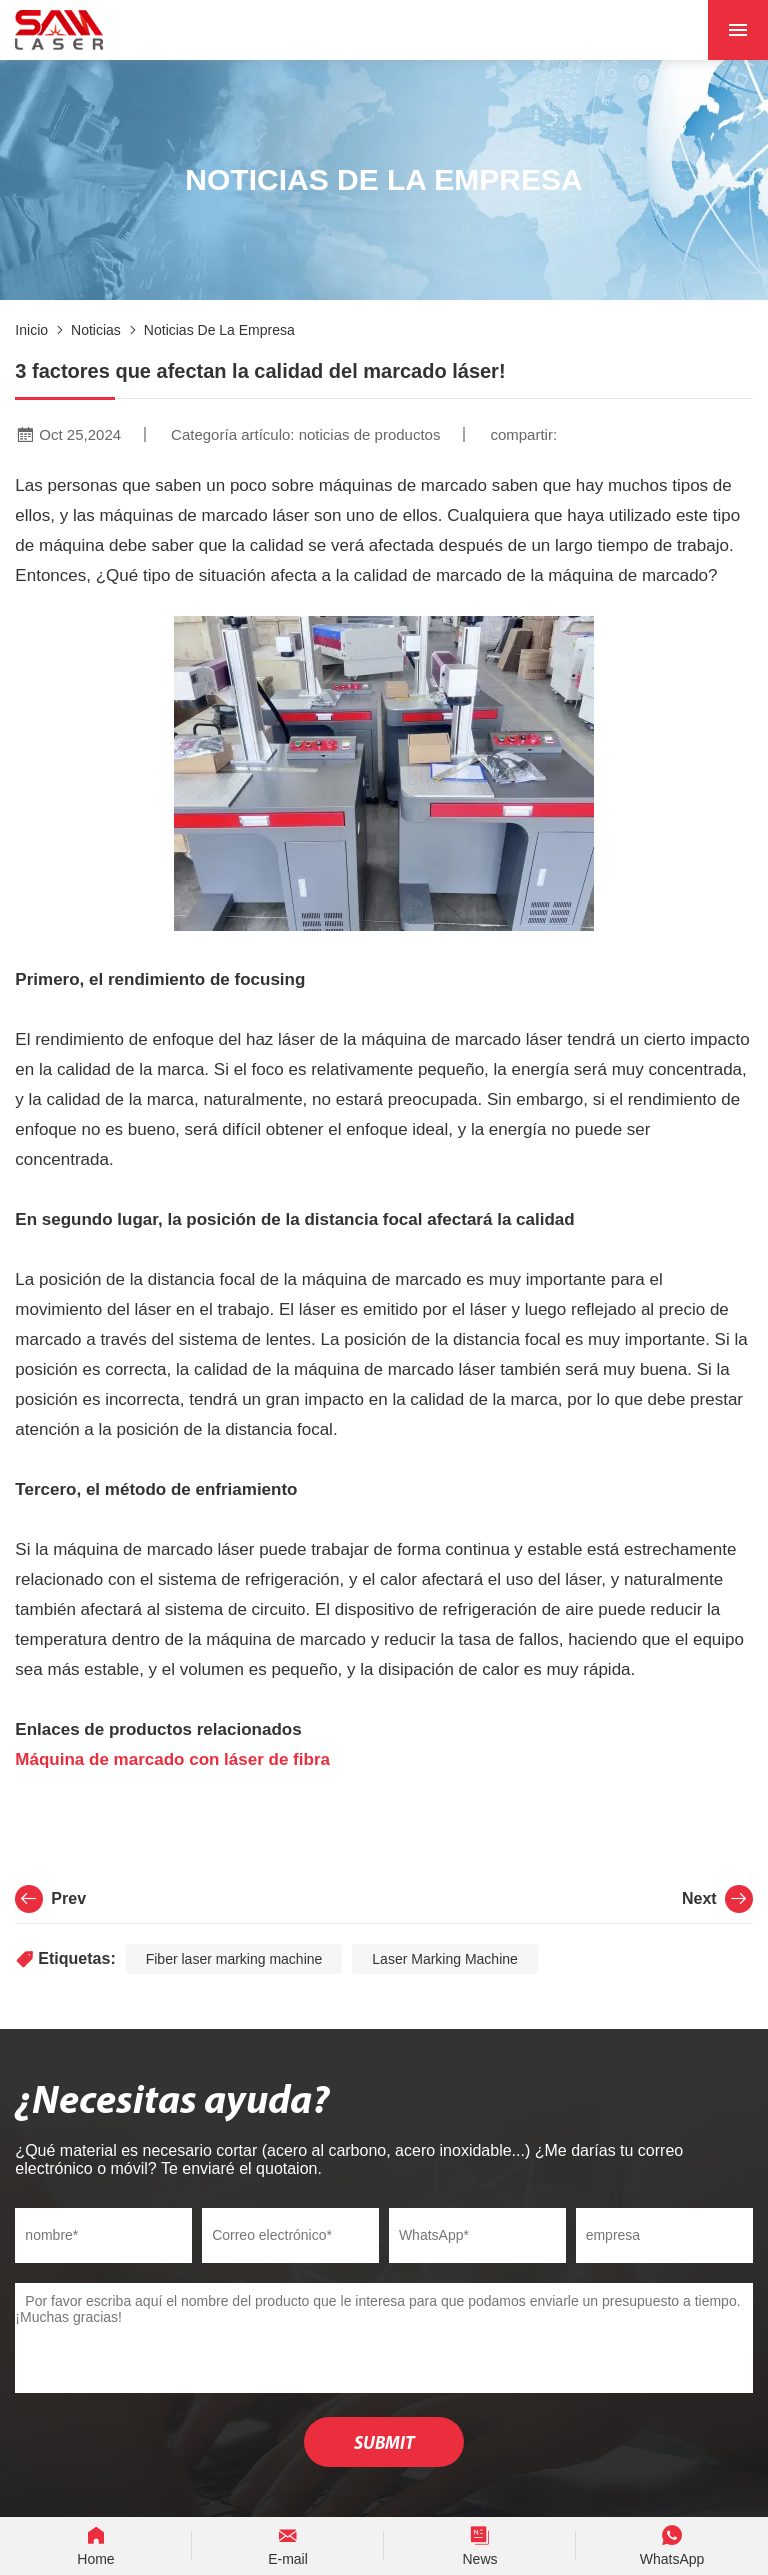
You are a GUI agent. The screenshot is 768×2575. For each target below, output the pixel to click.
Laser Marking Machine (445, 1959)
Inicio (31, 330)
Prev (50, 1899)
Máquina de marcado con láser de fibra (172, 1759)
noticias (96, 330)
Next (717, 1899)
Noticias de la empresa (219, 330)
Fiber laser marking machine (234, 1959)
